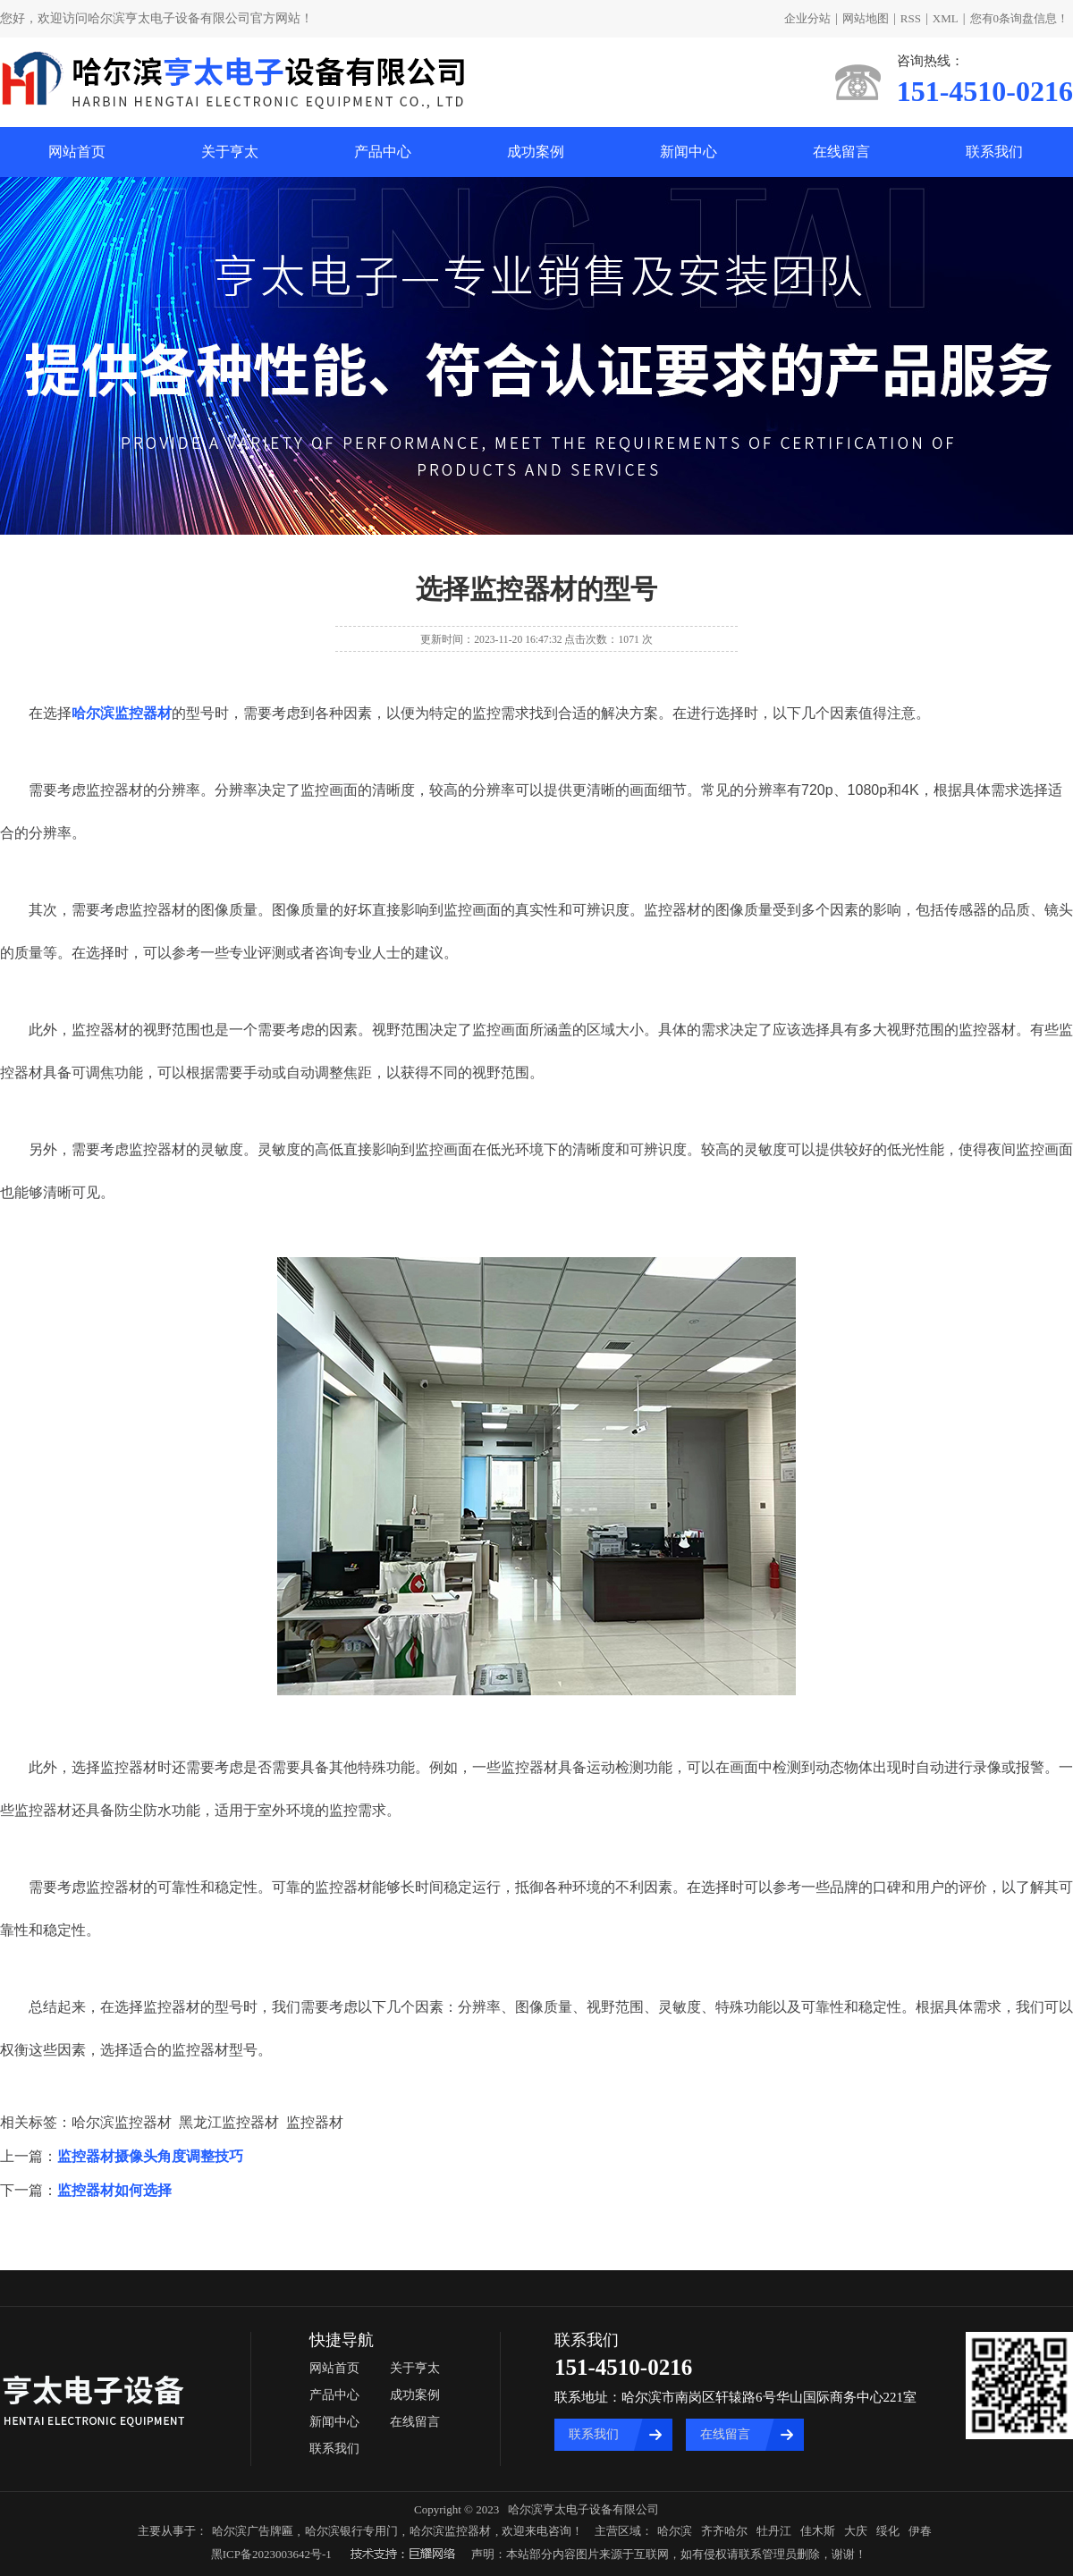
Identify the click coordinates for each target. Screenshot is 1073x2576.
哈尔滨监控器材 (450, 2531)
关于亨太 (229, 151)
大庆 (855, 2531)
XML (946, 18)
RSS (910, 18)
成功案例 (535, 151)
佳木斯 (817, 2531)
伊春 (920, 2531)
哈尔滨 (674, 2531)
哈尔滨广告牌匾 (252, 2531)
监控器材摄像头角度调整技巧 (150, 2156)
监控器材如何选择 (114, 2190)
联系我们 (994, 151)
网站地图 (865, 18)
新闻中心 (688, 151)
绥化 (888, 2531)
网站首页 (77, 151)
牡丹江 (773, 2531)
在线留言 (841, 151)
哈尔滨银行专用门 (351, 2531)
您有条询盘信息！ (1019, 18)
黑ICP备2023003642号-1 (271, 2554)
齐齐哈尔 (724, 2531)
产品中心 (382, 151)
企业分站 (807, 18)
